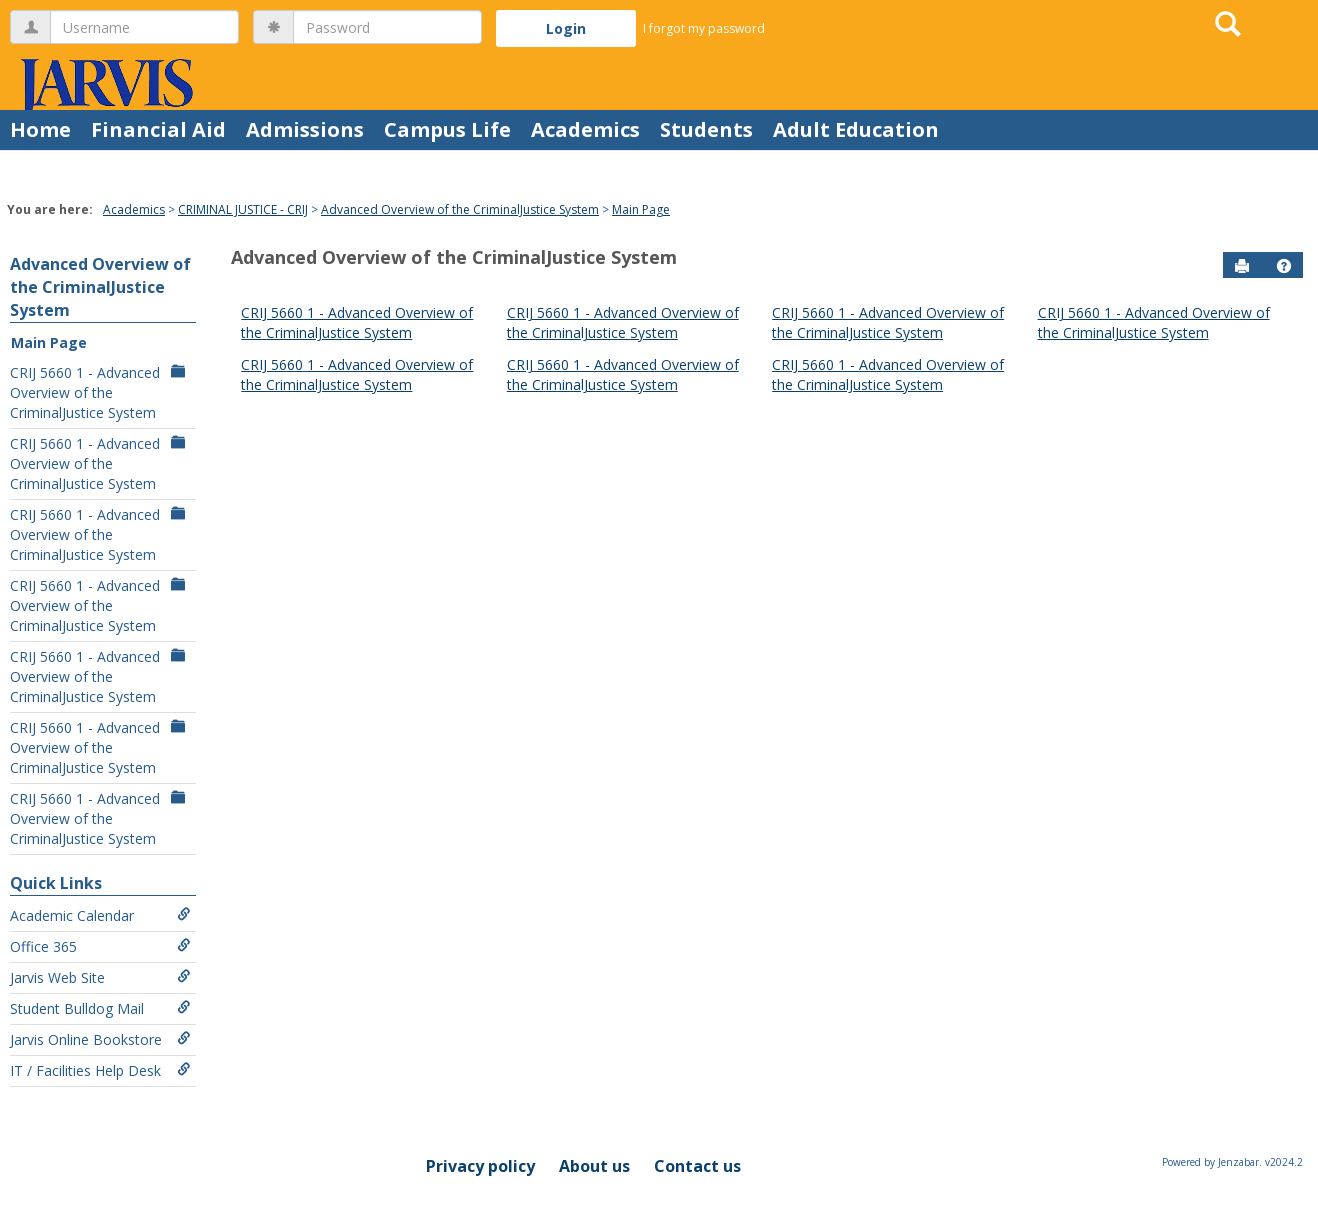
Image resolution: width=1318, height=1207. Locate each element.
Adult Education (856, 129)
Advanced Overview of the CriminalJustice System (460, 209)
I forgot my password (704, 28)
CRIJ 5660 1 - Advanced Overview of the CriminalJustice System (100, 392)
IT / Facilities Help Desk (100, 1070)
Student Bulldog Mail (100, 1008)
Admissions (305, 129)
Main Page (641, 209)
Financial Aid (158, 129)
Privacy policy (480, 1166)
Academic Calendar (100, 915)
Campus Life (447, 129)
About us (594, 1166)
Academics (585, 129)
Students (706, 129)
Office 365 (100, 946)
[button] (1284, 266)
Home (40, 129)
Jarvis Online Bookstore (100, 1039)
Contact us (697, 1166)
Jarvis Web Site (100, 977)
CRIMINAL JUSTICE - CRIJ (243, 209)
